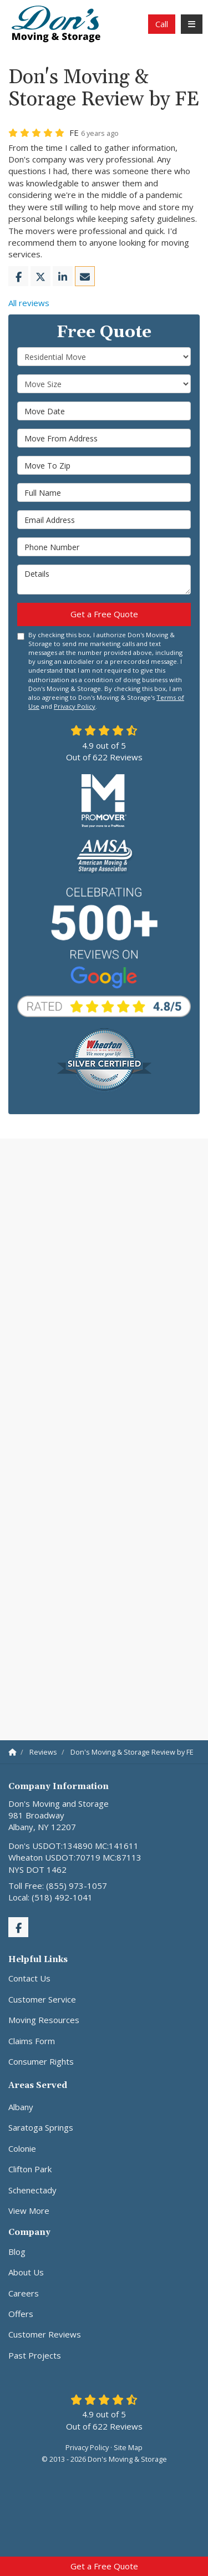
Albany (20, 2106)
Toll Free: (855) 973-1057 (57, 1885)
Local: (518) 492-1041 (50, 1897)
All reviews (28, 302)
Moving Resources (43, 2019)
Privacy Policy (74, 706)
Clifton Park (30, 2168)
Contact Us (29, 1978)
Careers (23, 2293)
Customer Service (42, 1999)
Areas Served (37, 2085)
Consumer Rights (41, 2061)
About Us (26, 2272)
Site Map (128, 2447)
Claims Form (31, 2040)
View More (28, 2210)
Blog (17, 2251)
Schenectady (32, 2190)
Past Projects (34, 2355)
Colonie (22, 2148)
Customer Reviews (44, 2334)
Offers (20, 2313)
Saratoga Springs (40, 2127)
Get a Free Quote (104, 2566)
